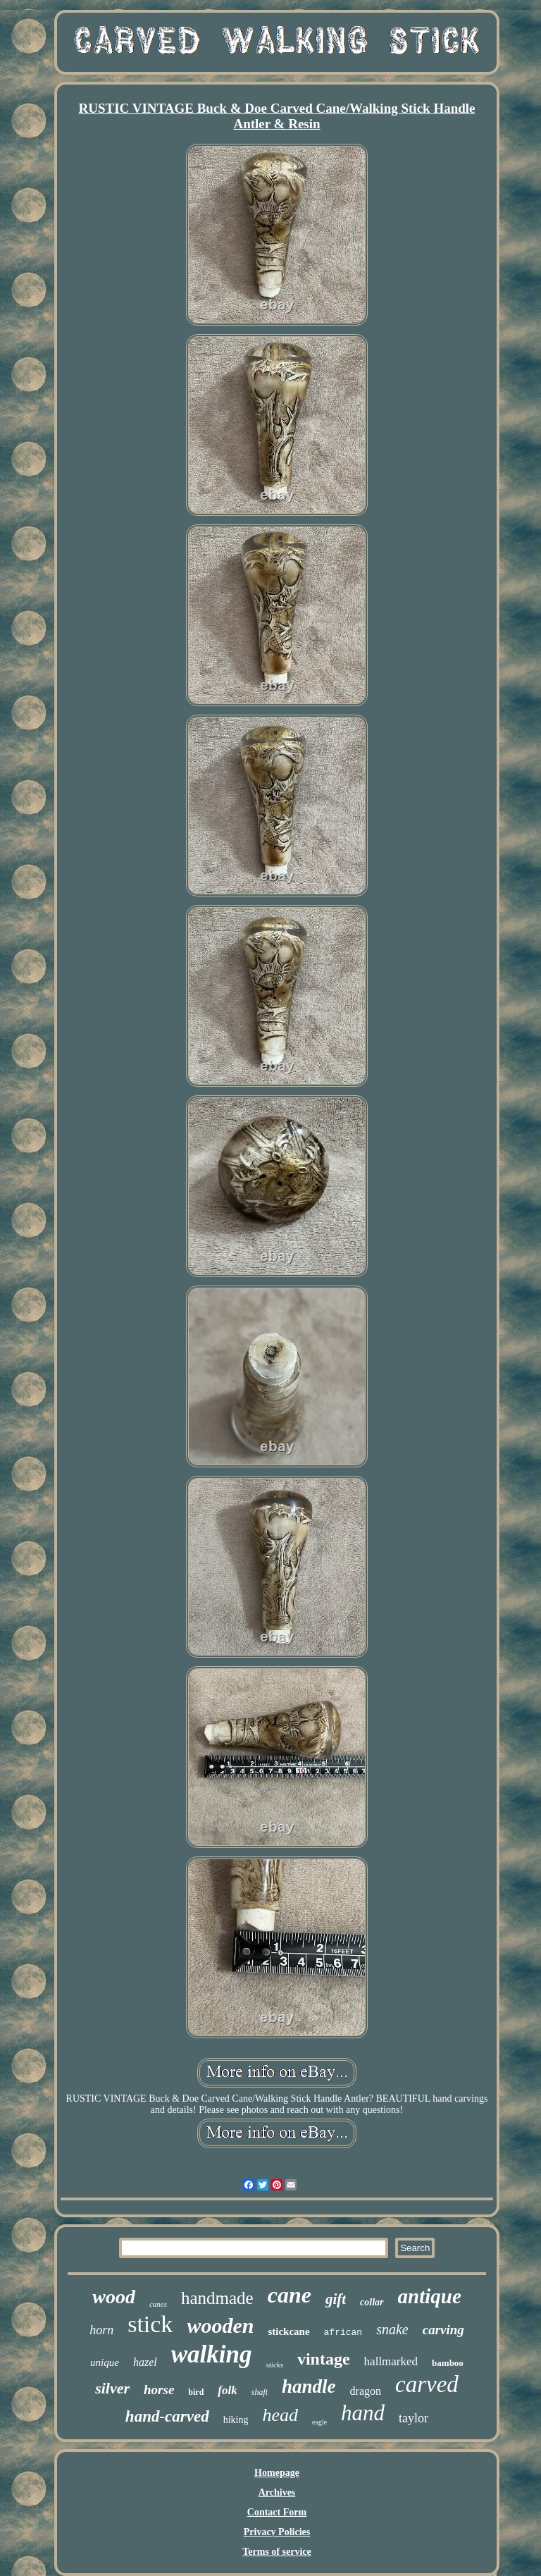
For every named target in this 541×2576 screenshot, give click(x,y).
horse (159, 2389)
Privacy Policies (277, 2532)
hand (363, 2413)
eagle (319, 2422)
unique (104, 2362)
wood (113, 2296)
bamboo (448, 2363)
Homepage (276, 2472)
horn (101, 2330)
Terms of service (276, 2551)
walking (211, 2354)
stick (150, 2324)
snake (392, 2329)
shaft (259, 2392)
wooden (220, 2325)
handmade (217, 2297)
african (343, 2332)
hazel (145, 2362)
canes (158, 2304)
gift (335, 2299)
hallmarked (391, 2361)
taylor (413, 2418)
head (280, 2415)
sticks (274, 2364)
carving (443, 2329)
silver (112, 2388)
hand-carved (167, 2416)
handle (309, 2386)
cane (289, 2294)
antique (429, 2296)
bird (196, 2392)
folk (227, 2390)
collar (371, 2302)
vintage (323, 2359)
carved (427, 2384)
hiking (236, 2420)
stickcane (288, 2331)
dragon (365, 2391)
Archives (277, 2492)
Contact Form (276, 2512)
